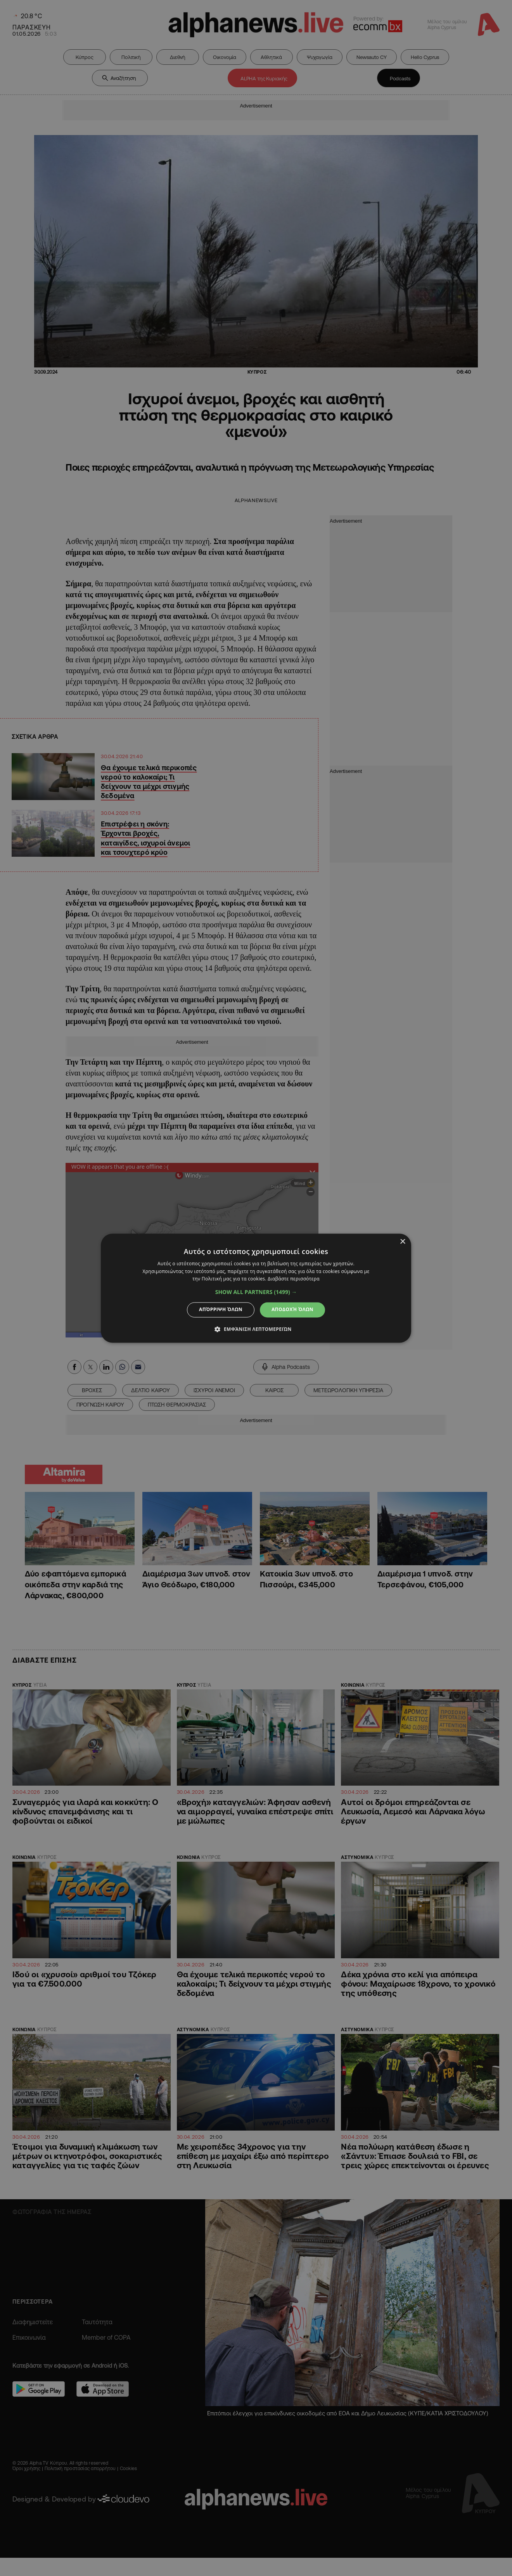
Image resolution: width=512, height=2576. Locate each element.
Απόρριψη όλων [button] (220, 1309)
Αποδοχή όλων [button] (292, 1309)
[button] (256, 1292)
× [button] (402, 1242)
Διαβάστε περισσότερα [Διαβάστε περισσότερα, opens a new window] (294, 1279)
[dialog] (256, 1288)
